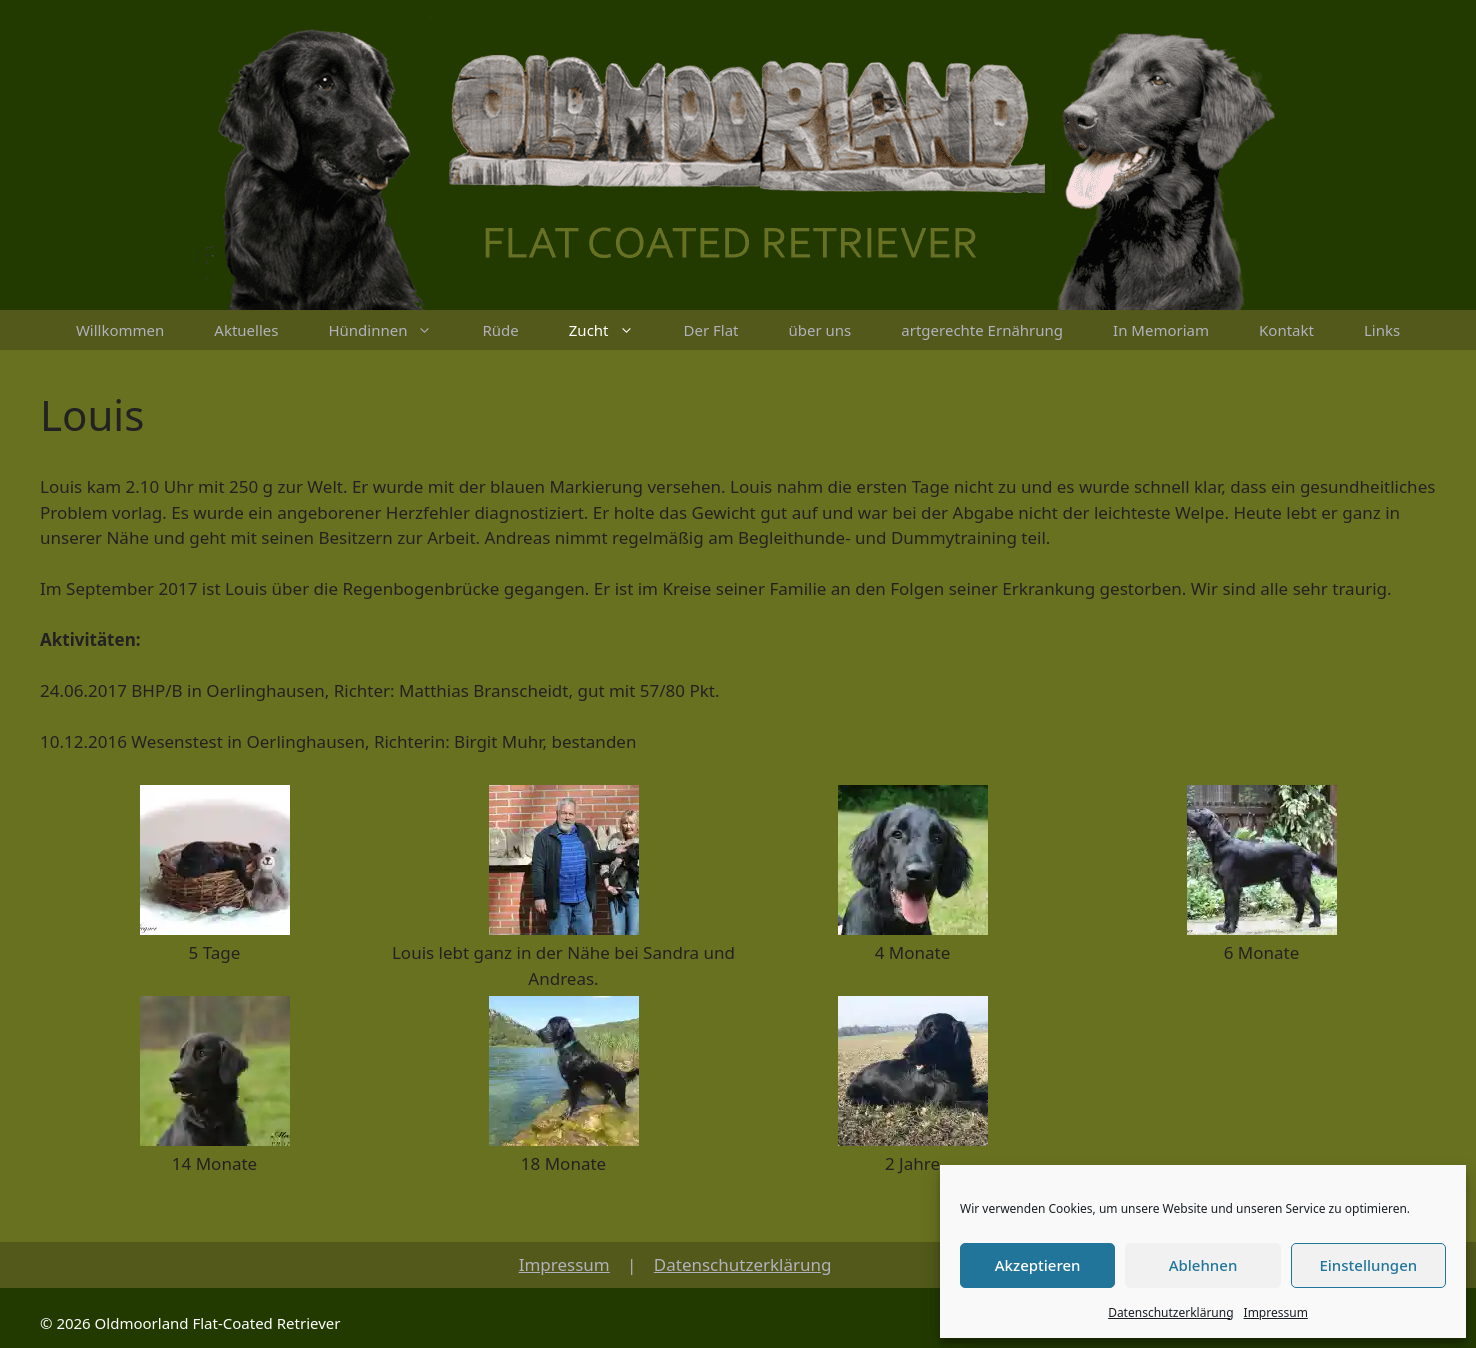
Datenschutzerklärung (1170, 1312)
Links (1382, 330)
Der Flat (711, 330)
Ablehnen (1203, 1265)
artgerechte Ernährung (982, 330)
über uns (820, 330)
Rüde (500, 330)
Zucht (614, 330)
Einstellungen (1368, 1265)
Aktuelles (246, 330)
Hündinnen (392, 330)
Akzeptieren (1038, 1265)
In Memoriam (1161, 330)
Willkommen (120, 330)
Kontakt (1286, 330)
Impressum (1276, 1312)
